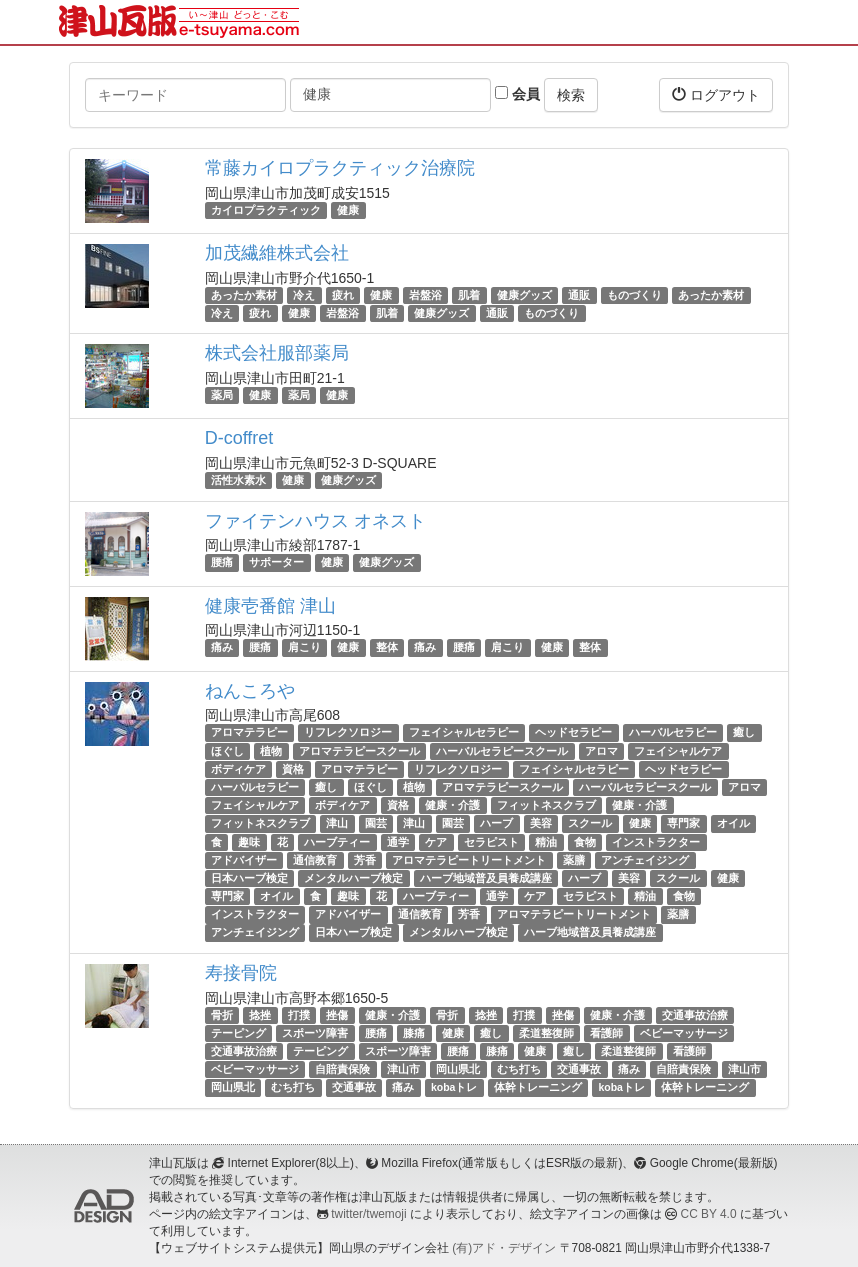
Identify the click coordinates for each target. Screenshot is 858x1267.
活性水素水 (238, 480)
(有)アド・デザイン (504, 1248)
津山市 (403, 1069)
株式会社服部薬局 (277, 353)
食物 (585, 842)
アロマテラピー (249, 733)
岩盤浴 (425, 295)
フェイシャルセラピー (464, 733)
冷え (304, 295)
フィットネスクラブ (546, 805)
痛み (222, 648)
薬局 (222, 395)
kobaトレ (454, 1088)
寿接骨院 (241, 973)
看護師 (606, 1033)
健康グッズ (524, 295)
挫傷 (337, 1015)
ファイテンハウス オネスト (315, 521)
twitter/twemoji (368, 1214)
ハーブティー (337, 842)
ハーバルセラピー (673, 733)
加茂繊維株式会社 (277, 253)
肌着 (469, 295)
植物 (271, 751)
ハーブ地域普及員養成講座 (486, 878)
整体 (387, 648)
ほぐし (227, 751)
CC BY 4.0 (709, 1214)
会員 (517, 94)
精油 (546, 842)
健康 (348, 210)
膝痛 (414, 1033)
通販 (579, 295)
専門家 (683, 823)
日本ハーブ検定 (249, 878)
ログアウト (716, 94)
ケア (436, 842)
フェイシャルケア (678, 751)
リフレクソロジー (348, 733)
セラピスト (491, 842)
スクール (590, 823)
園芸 (376, 823)
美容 (541, 823)
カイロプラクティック (266, 210)
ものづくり (634, 295)
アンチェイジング (645, 860)
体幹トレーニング (538, 1088)
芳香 (365, 860)
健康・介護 (452, 805)
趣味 (249, 842)
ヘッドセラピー (573, 733)
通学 (398, 842)
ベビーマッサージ (684, 1033)
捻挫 (260, 1015)
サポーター (276, 563)
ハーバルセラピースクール (502, 751)
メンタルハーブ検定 (353, 878)
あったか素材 (244, 295)
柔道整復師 (546, 1033)
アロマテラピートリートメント (469, 860)
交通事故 (579, 1069)
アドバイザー (244, 860)
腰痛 (222, 563)
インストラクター (656, 842)
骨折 (222, 1015)
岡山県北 (458, 1069)
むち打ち (519, 1069)
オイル (733, 823)
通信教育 (315, 860)
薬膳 (574, 860)
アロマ (601, 751)
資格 (293, 769)
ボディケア (238, 769)
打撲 (299, 1015)
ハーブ (496, 823)
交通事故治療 (695, 1015)
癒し (744, 733)
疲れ (343, 295)
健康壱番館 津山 (270, 606)
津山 (337, 823)
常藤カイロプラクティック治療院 (340, 168)
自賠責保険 (342, 1069)
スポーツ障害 (315, 1033)
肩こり (304, 648)
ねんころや (250, 691)
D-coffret (239, 438)
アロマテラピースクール (359, 751)
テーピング (238, 1033)
